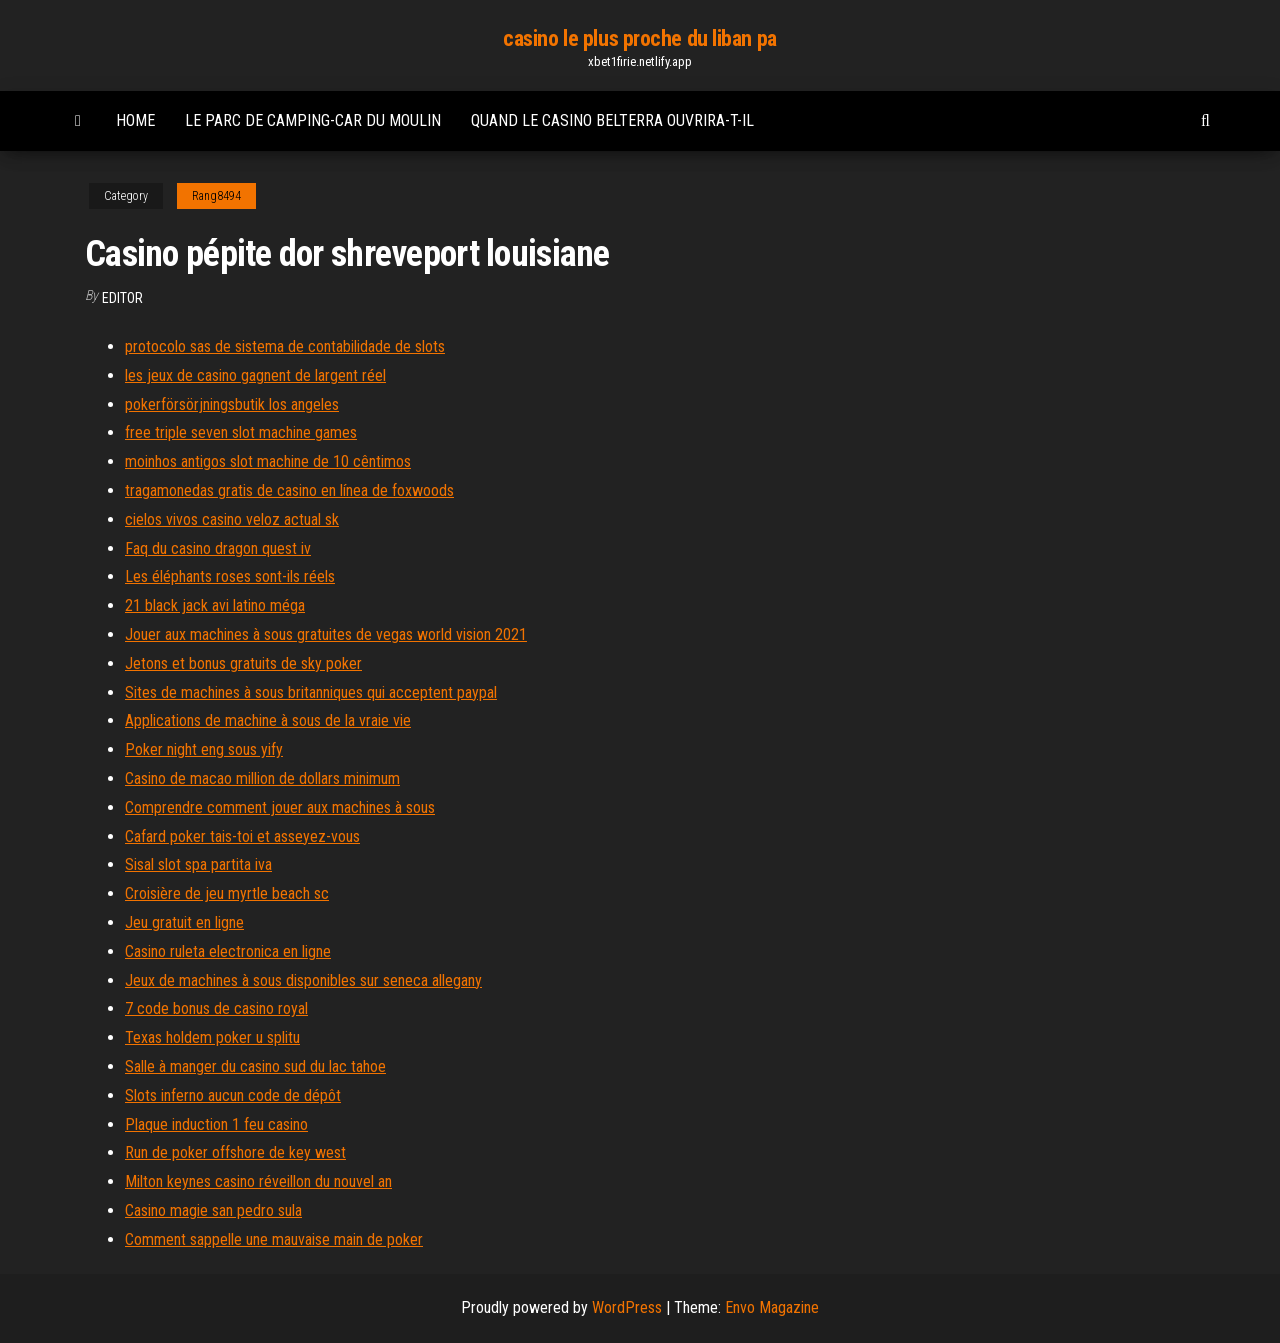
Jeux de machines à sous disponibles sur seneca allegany (303, 980)
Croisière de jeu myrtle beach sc (227, 893)
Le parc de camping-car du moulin (313, 120)
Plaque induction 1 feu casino (216, 1124)
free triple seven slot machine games (241, 432)
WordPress (627, 1307)
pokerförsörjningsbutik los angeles (232, 404)
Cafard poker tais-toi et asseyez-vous (242, 836)
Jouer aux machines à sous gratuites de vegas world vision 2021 (326, 634)
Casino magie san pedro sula (213, 1210)
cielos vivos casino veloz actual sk (232, 519)
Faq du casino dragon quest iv (218, 548)
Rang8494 (216, 196)
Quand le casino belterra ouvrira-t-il (612, 120)
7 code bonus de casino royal (216, 1008)
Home (135, 120)
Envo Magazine (772, 1307)
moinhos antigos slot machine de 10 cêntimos (268, 461)
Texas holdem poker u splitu (212, 1037)
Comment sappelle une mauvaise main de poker (274, 1239)
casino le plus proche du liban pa (639, 38)
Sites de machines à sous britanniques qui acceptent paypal (311, 692)
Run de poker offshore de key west (235, 1152)
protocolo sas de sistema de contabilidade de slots (285, 346)
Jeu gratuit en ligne (184, 922)
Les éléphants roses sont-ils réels (230, 576)
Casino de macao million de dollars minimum (262, 778)
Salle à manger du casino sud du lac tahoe (255, 1066)
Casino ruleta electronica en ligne (228, 951)
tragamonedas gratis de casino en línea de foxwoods (289, 490)
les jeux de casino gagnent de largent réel (255, 375)
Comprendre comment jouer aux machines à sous (280, 807)
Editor (122, 298)
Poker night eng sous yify (204, 749)
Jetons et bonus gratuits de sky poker (243, 663)
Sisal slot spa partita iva (198, 864)
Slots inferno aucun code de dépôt (233, 1095)
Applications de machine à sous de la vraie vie (268, 720)
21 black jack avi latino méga (215, 605)
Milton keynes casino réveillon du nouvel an (258, 1181)
